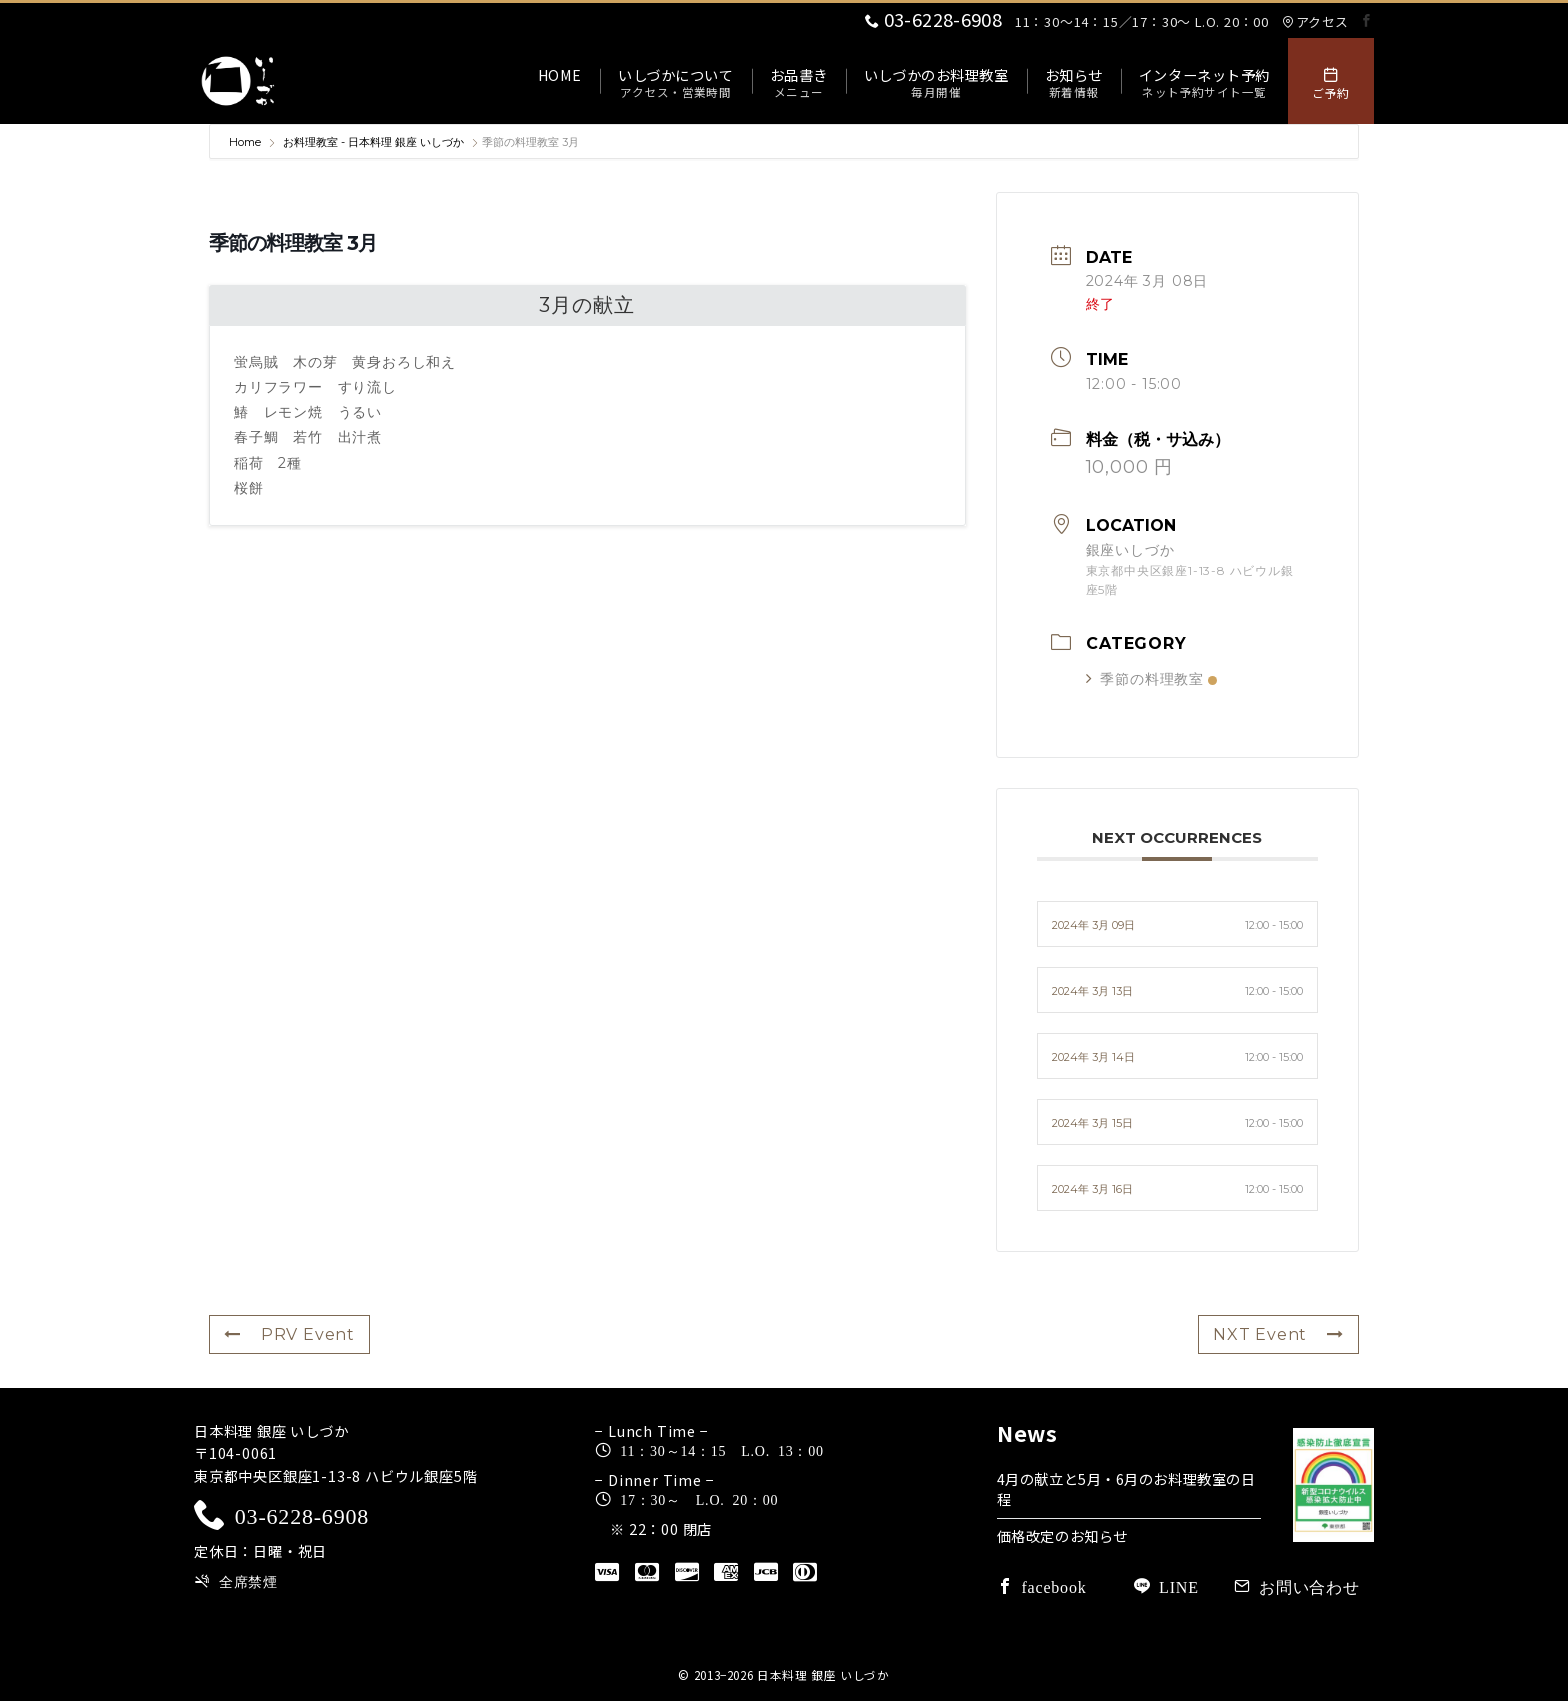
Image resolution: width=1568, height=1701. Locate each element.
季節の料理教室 (1151, 679)
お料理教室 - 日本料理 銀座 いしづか (373, 142)
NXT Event (1278, 1334)
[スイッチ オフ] (1331, 81)
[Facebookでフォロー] (1367, 20)
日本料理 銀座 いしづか (823, 1675)
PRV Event (289, 1334)
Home (246, 142)
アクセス (1315, 21)
